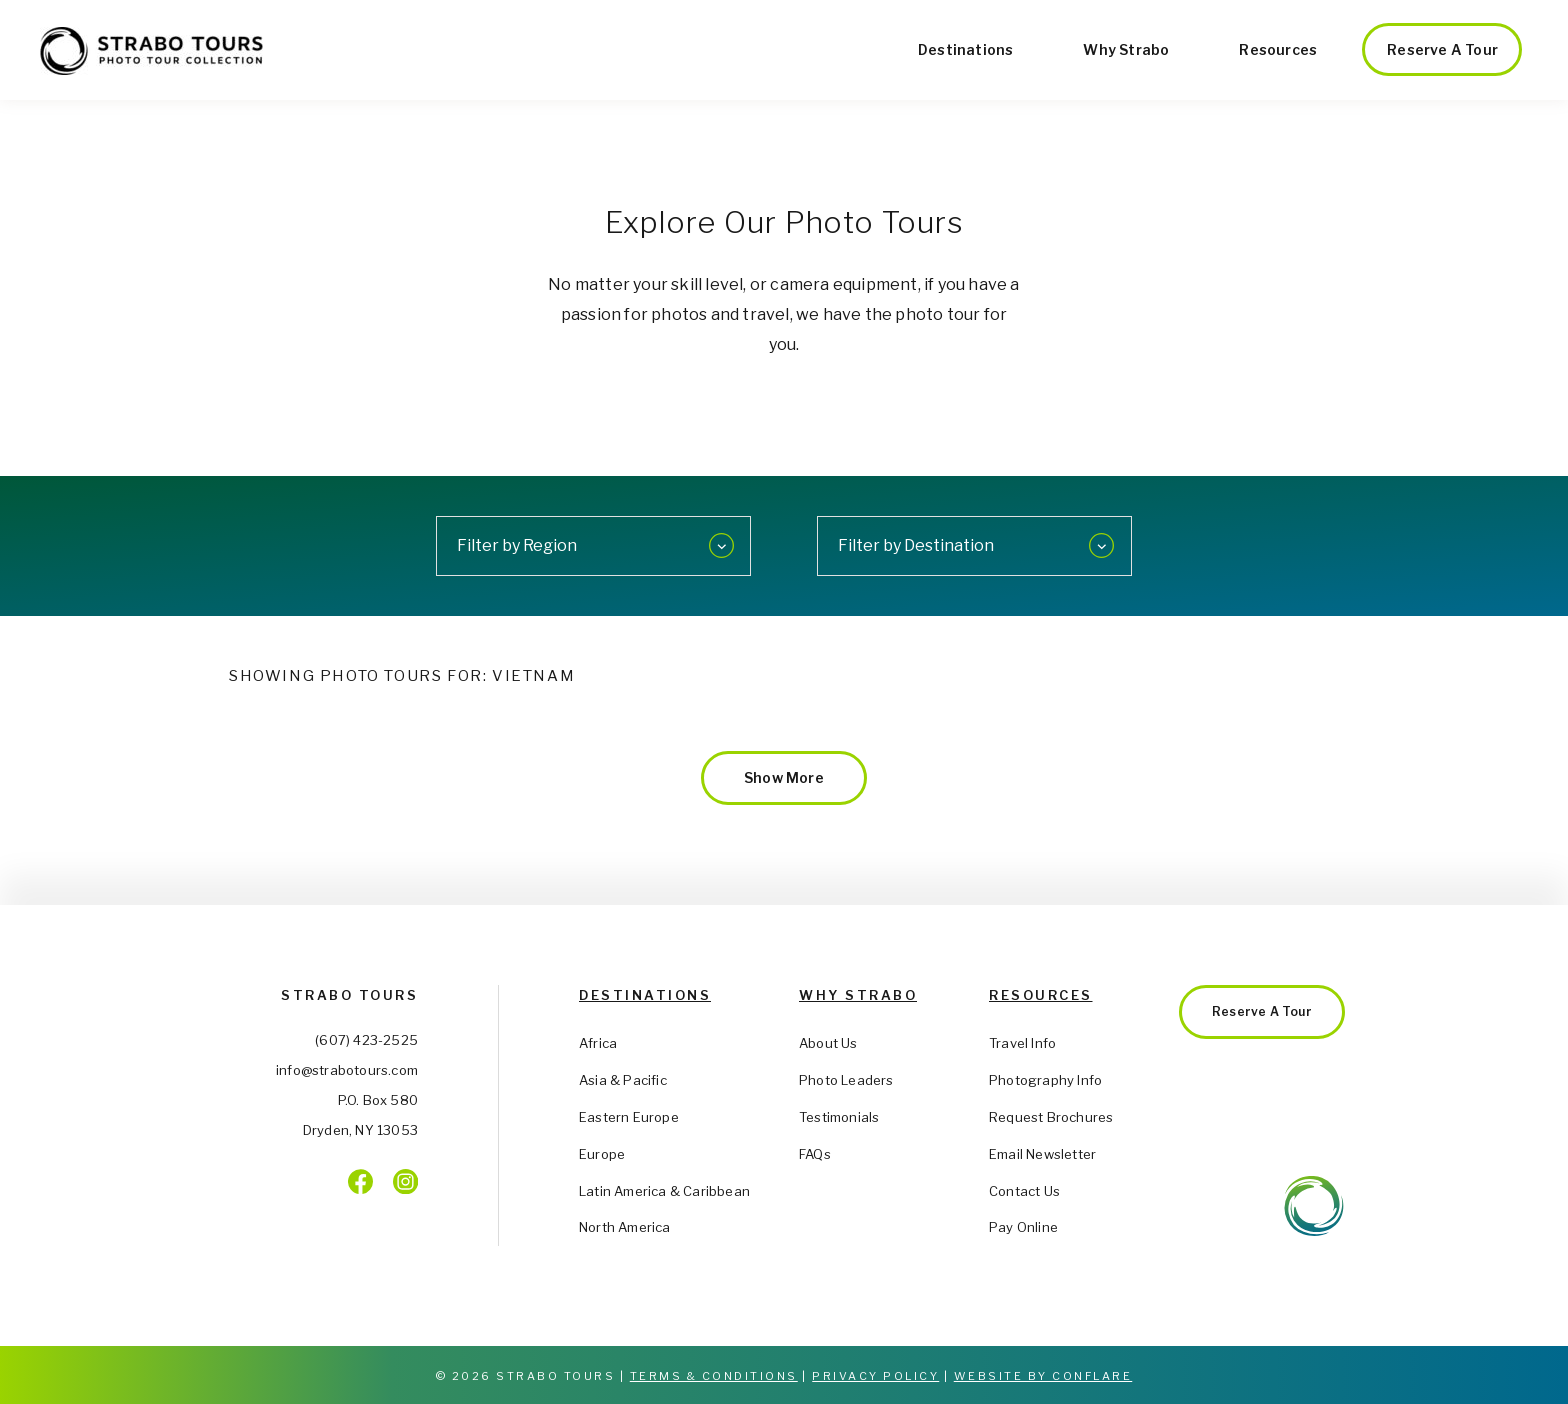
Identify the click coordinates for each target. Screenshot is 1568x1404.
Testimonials (839, 1117)
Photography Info (1045, 1080)
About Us (828, 1043)
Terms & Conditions (714, 1376)
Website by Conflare (1043, 1376)
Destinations (965, 49)
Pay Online (1023, 1227)
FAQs (815, 1154)
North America (625, 1227)
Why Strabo (1126, 49)
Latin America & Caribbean (664, 1191)
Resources (1278, 49)
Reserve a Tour (1442, 49)
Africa (598, 1043)
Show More (784, 777)
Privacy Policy (875, 1376)
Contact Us (1024, 1191)
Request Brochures (1051, 1117)
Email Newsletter (1042, 1154)
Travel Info (1022, 1043)
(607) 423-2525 (366, 1040)
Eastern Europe (629, 1117)
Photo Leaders (846, 1080)
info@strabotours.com (347, 1070)
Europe (602, 1154)
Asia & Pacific (623, 1080)
